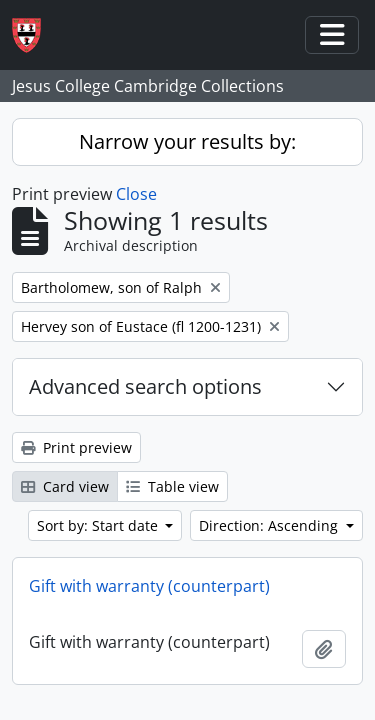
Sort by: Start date (99, 525)
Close (136, 194)
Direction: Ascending (270, 525)
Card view (65, 486)
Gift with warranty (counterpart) (149, 586)
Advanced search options (145, 386)
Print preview (76, 447)
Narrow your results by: (187, 141)
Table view (172, 486)
